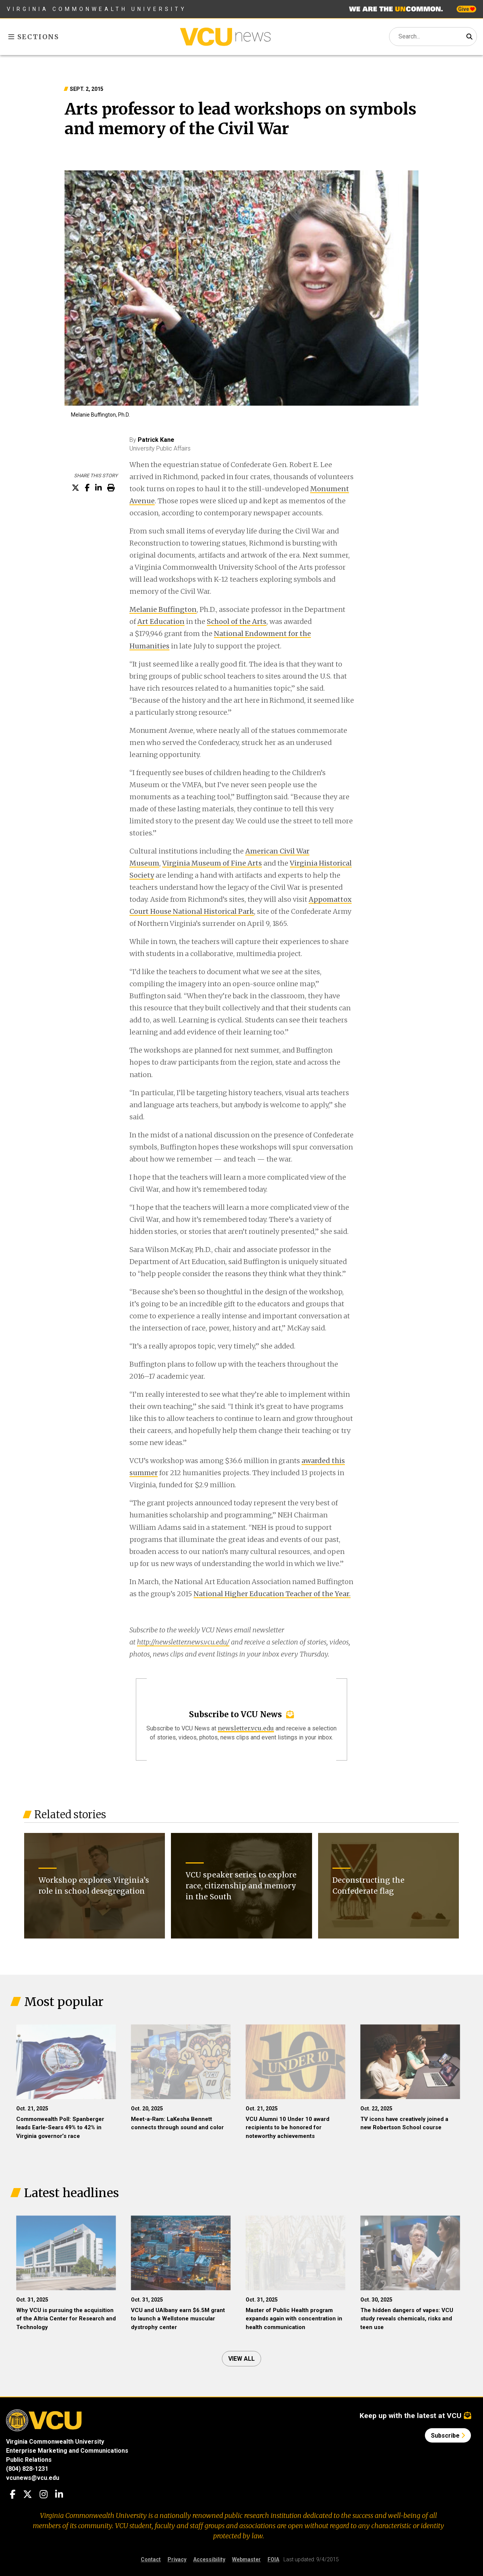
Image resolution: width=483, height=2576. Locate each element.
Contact (151, 2559)
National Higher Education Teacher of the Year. (272, 1593)
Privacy (177, 2559)
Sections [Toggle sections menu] (33, 36)
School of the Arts (236, 621)
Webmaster (246, 2559)
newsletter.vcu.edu (246, 1728)
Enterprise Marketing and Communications (67, 2450)
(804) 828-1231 (27, 2468)
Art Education (161, 621)
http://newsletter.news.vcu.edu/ (183, 1642)
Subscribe (448, 2435)
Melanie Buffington (163, 609)
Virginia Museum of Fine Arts (212, 863)
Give (466, 9)
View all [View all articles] (241, 2358)
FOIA (273, 2559)
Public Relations (29, 2459)
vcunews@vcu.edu (32, 2477)
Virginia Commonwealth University (97, 9)
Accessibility (209, 2559)
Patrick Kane (156, 439)
